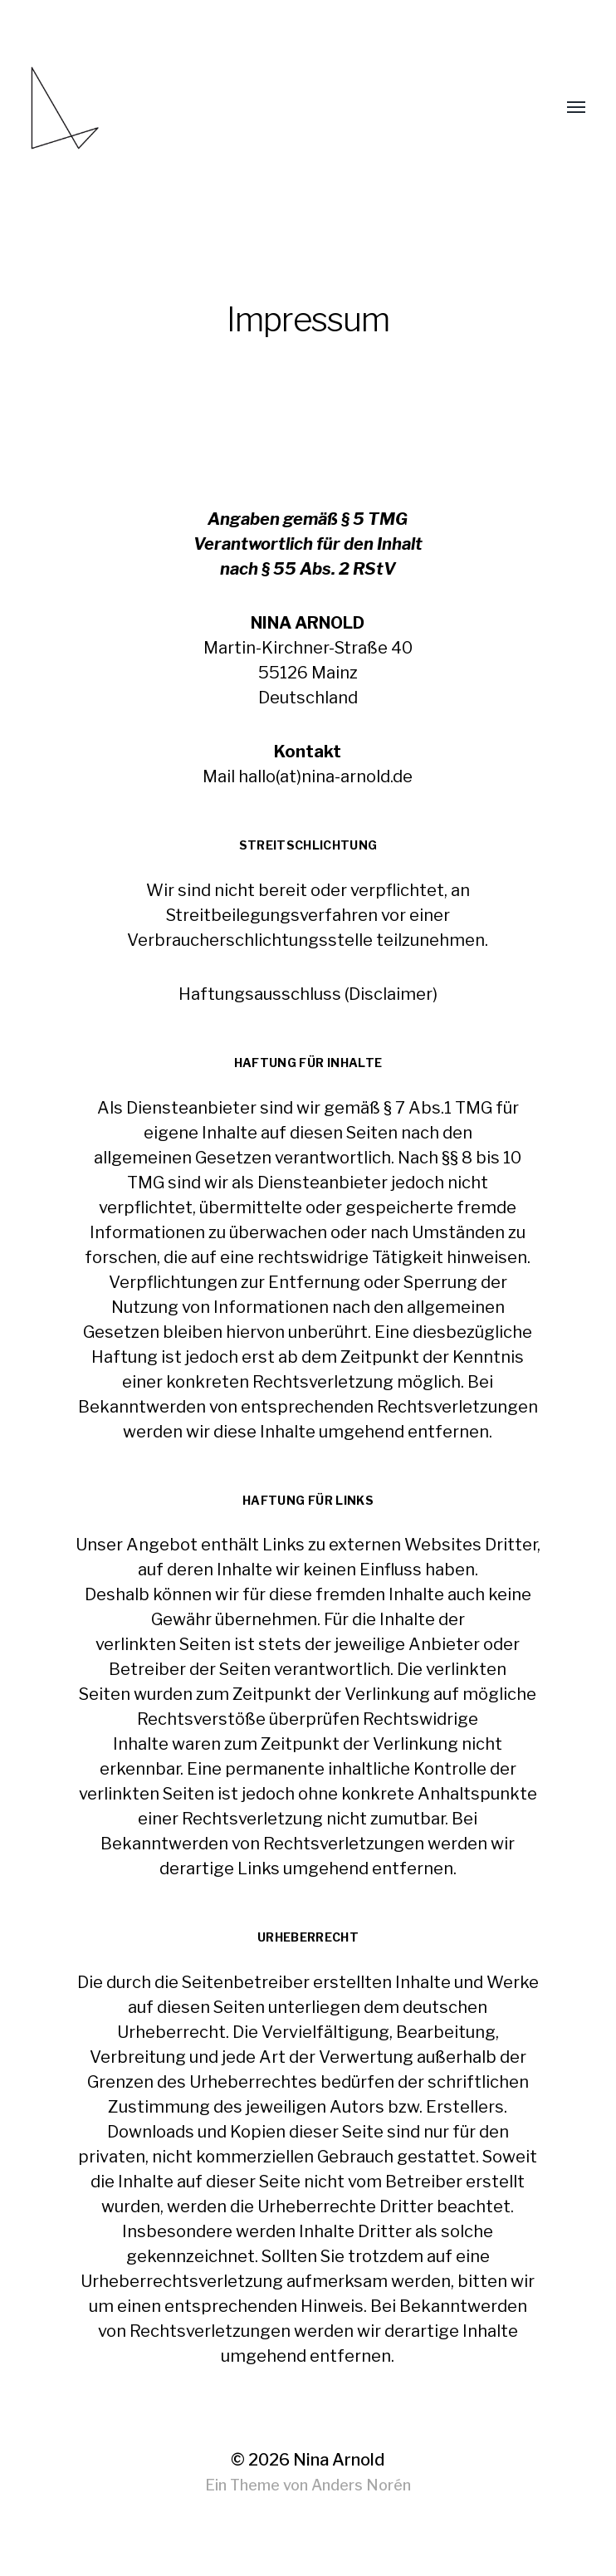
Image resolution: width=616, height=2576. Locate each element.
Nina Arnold (338, 2460)
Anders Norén (361, 2485)
